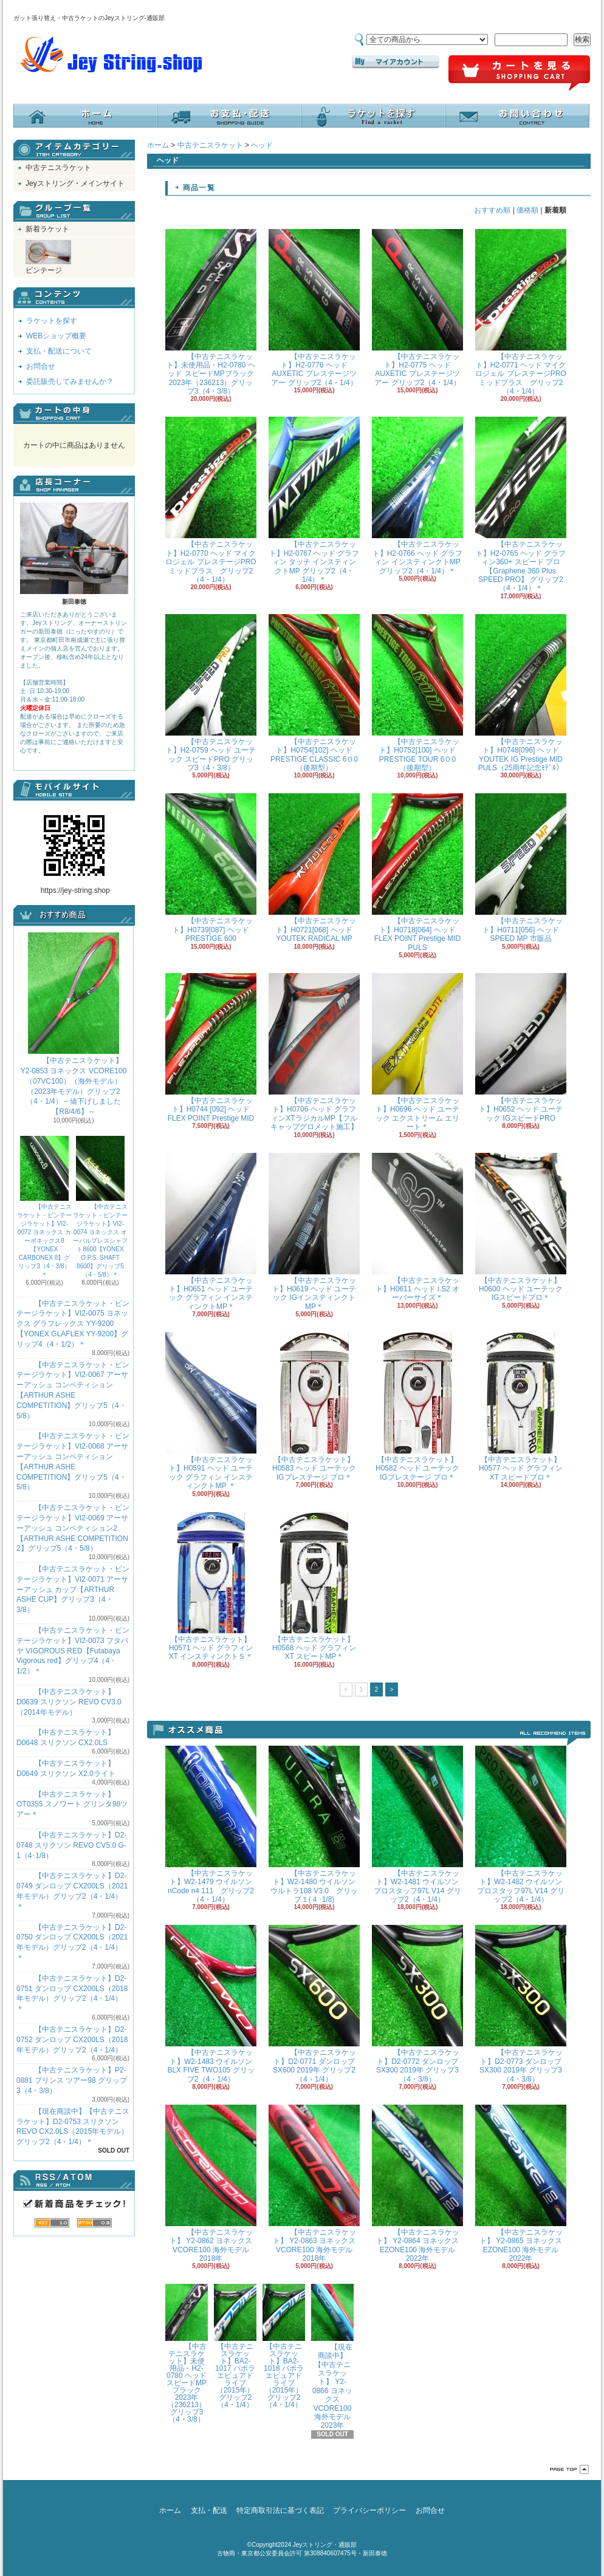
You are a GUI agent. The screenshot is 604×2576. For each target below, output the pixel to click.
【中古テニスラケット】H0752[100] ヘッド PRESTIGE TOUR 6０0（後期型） (417, 693)
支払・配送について (229, 116)
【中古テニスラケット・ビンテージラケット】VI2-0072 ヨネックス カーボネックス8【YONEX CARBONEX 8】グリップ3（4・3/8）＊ (44, 1207)
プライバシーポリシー (369, 2510)
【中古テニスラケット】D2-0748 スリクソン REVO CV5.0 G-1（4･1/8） (71, 1845)
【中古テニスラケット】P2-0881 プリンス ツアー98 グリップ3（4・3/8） (71, 2080)
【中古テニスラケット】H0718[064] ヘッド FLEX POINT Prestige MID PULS (417, 872)
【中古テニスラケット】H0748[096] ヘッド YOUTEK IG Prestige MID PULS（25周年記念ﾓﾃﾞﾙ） (520, 693)
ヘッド (262, 145)
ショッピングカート (519, 73)
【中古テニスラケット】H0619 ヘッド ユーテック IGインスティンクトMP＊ (314, 1232)
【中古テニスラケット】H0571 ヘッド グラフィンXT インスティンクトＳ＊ (211, 1586)
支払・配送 (209, 2510)
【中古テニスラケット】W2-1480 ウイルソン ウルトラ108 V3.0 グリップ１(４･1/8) (314, 1825)
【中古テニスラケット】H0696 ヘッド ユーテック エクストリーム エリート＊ (417, 1052)
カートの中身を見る (74, 413)
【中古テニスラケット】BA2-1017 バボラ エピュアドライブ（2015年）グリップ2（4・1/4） (235, 2346)
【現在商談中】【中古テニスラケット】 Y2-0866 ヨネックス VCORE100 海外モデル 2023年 (332, 2357)
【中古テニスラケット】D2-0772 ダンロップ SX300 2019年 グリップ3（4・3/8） (417, 2004)
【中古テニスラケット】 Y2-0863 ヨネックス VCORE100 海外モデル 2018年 (314, 2184)
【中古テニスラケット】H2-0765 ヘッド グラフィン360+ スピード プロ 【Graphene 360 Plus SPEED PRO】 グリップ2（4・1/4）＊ (520, 504)
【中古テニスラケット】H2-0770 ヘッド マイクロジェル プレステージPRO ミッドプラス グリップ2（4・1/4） (210, 500)
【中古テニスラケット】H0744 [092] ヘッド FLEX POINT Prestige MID (210, 1047)
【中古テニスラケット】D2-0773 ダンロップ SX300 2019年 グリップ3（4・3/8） (520, 2004)
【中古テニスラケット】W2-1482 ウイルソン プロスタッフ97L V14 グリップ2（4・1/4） (520, 1825)
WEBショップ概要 (56, 336)
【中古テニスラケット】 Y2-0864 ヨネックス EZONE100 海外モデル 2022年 (417, 2184)
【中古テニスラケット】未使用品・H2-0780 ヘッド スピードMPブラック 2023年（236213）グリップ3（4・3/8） (210, 312)
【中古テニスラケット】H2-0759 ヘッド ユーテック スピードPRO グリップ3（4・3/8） (210, 693)
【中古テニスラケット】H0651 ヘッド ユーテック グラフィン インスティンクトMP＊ (210, 1232)
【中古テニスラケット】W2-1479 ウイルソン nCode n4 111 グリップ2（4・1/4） (210, 1825)
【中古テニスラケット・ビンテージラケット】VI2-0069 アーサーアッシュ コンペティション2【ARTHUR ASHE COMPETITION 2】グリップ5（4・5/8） (72, 1528)
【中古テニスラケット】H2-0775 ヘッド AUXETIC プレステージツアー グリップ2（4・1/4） (417, 308)
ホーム (85, 116)
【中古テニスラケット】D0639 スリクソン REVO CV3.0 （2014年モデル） (69, 1702)
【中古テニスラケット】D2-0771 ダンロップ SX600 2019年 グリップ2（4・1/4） (314, 2004)
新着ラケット (47, 229)
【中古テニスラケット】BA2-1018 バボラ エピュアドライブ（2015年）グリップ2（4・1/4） (284, 2346)
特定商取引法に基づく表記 (280, 2510)
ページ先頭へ (569, 2469)
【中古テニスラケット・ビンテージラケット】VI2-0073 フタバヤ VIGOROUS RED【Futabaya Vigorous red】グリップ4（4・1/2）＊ (72, 1650)
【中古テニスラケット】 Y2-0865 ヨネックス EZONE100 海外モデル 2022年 (520, 2184)
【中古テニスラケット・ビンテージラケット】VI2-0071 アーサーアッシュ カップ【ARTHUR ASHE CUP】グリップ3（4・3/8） (72, 1589)
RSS (52, 2222)
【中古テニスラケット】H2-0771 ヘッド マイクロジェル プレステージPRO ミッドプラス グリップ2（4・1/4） (520, 312)
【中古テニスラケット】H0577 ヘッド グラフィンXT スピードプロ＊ (521, 1406)
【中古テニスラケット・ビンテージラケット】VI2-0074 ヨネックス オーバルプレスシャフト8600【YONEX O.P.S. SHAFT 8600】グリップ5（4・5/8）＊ (100, 1207)
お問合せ (517, 116)
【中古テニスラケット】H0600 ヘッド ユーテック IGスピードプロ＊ (520, 1227)
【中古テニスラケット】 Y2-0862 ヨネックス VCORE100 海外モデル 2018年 (210, 2184)
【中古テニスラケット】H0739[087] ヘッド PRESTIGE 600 (210, 868)
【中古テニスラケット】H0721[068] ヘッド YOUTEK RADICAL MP (314, 868)
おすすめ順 (492, 210)
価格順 (527, 210)
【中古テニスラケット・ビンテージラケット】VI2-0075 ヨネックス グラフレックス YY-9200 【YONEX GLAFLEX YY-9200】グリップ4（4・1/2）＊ (72, 1323)
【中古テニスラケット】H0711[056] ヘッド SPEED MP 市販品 (520, 868)
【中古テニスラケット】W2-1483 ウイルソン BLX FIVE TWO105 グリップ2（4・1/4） (210, 2004)
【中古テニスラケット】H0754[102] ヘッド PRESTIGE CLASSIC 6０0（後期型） (314, 693)
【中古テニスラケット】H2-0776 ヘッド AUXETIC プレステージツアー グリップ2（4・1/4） (314, 308)
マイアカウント (395, 62)
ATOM (94, 2222)
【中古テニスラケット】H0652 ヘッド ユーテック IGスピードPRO (520, 1047)
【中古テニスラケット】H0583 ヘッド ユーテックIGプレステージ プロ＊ (314, 1406)
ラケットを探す (373, 116)
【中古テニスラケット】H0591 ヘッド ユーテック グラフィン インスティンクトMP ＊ (210, 1411)
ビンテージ (48, 257)
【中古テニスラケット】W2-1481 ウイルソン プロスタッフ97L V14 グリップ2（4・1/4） (417, 1825)
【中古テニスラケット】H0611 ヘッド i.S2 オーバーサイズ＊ (417, 1227)
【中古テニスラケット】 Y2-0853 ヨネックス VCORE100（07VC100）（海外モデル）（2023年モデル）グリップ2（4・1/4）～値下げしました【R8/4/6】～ (74, 1024)
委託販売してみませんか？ (70, 381)
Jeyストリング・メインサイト (75, 183)
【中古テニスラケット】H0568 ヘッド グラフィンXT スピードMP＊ (314, 1586)
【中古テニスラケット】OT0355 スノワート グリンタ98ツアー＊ (72, 1804)
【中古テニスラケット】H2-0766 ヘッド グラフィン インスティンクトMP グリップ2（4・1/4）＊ (417, 496)
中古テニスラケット (58, 167)
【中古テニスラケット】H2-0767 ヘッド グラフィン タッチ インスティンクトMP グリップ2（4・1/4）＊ (314, 500)
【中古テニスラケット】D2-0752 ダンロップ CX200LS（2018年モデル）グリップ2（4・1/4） (72, 2039)
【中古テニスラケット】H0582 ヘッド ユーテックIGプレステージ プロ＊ (417, 1406)
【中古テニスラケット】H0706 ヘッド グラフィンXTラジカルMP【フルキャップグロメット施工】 (314, 1052)
